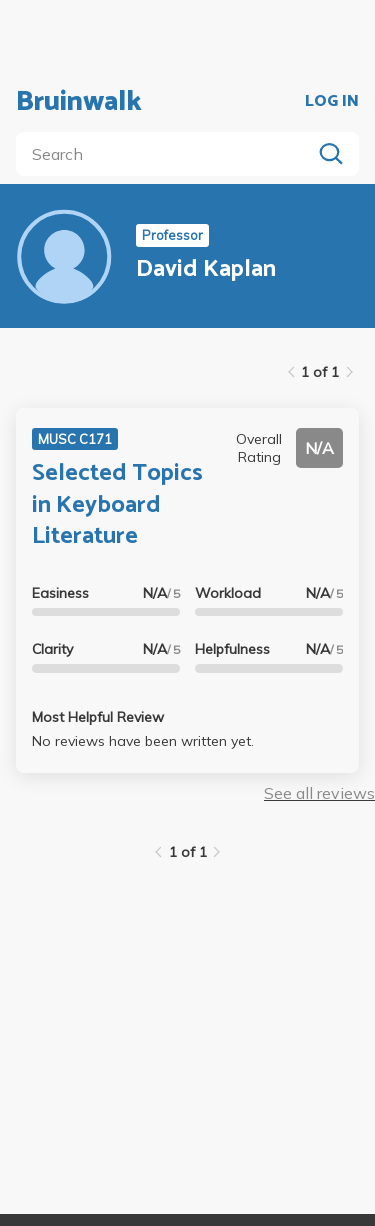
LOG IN (332, 102)
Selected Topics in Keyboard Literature (117, 504)
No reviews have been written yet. (143, 741)
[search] (167, 154)
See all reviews (319, 793)
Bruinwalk (79, 102)
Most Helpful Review (98, 717)
